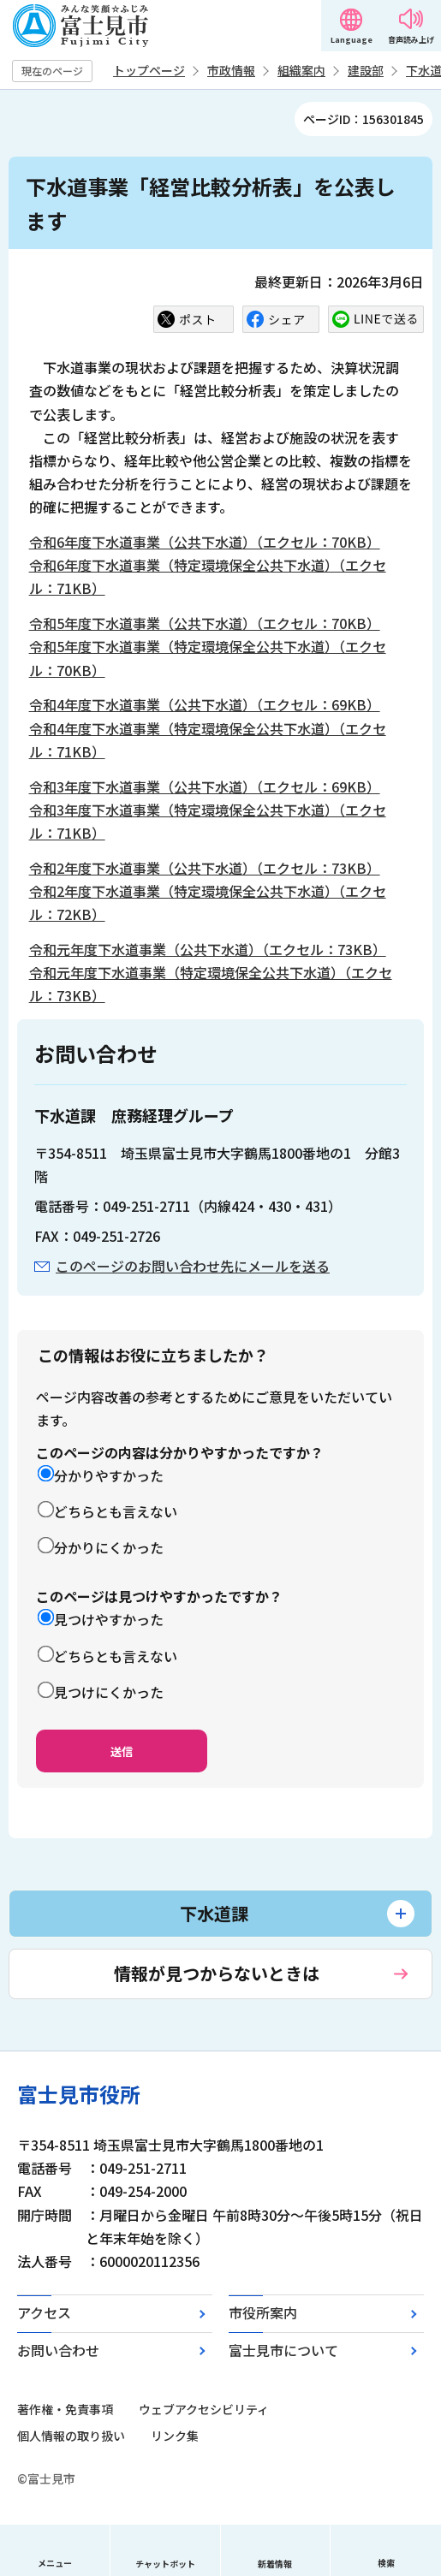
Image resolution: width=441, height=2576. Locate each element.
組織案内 (301, 70)
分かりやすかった (109, 1475)
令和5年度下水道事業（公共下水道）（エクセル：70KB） (204, 623)
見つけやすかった (109, 1619)
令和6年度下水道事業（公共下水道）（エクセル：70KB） (204, 541)
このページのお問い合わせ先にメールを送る (193, 1265)
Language (351, 39)
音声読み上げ (411, 39)
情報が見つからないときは (216, 1973)
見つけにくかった (109, 1692)
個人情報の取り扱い (71, 2435)
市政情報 (231, 70)
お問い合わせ (58, 2350)
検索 (386, 2562)
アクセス (44, 2312)
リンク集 (175, 2435)
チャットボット (165, 2563)
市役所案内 (263, 2312)
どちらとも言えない (115, 1511)
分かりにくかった (109, 1547)
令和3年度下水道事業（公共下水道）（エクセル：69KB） (204, 786)
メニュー (55, 2562)
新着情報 (275, 2563)
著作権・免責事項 (65, 2409)
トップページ (149, 70)
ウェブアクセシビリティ (204, 2409)
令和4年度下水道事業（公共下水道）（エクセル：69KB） (204, 704)
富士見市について (283, 2350)
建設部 (366, 70)
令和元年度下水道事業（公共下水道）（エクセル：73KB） (207, 949)
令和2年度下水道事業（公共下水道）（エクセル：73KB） (204, 868)
